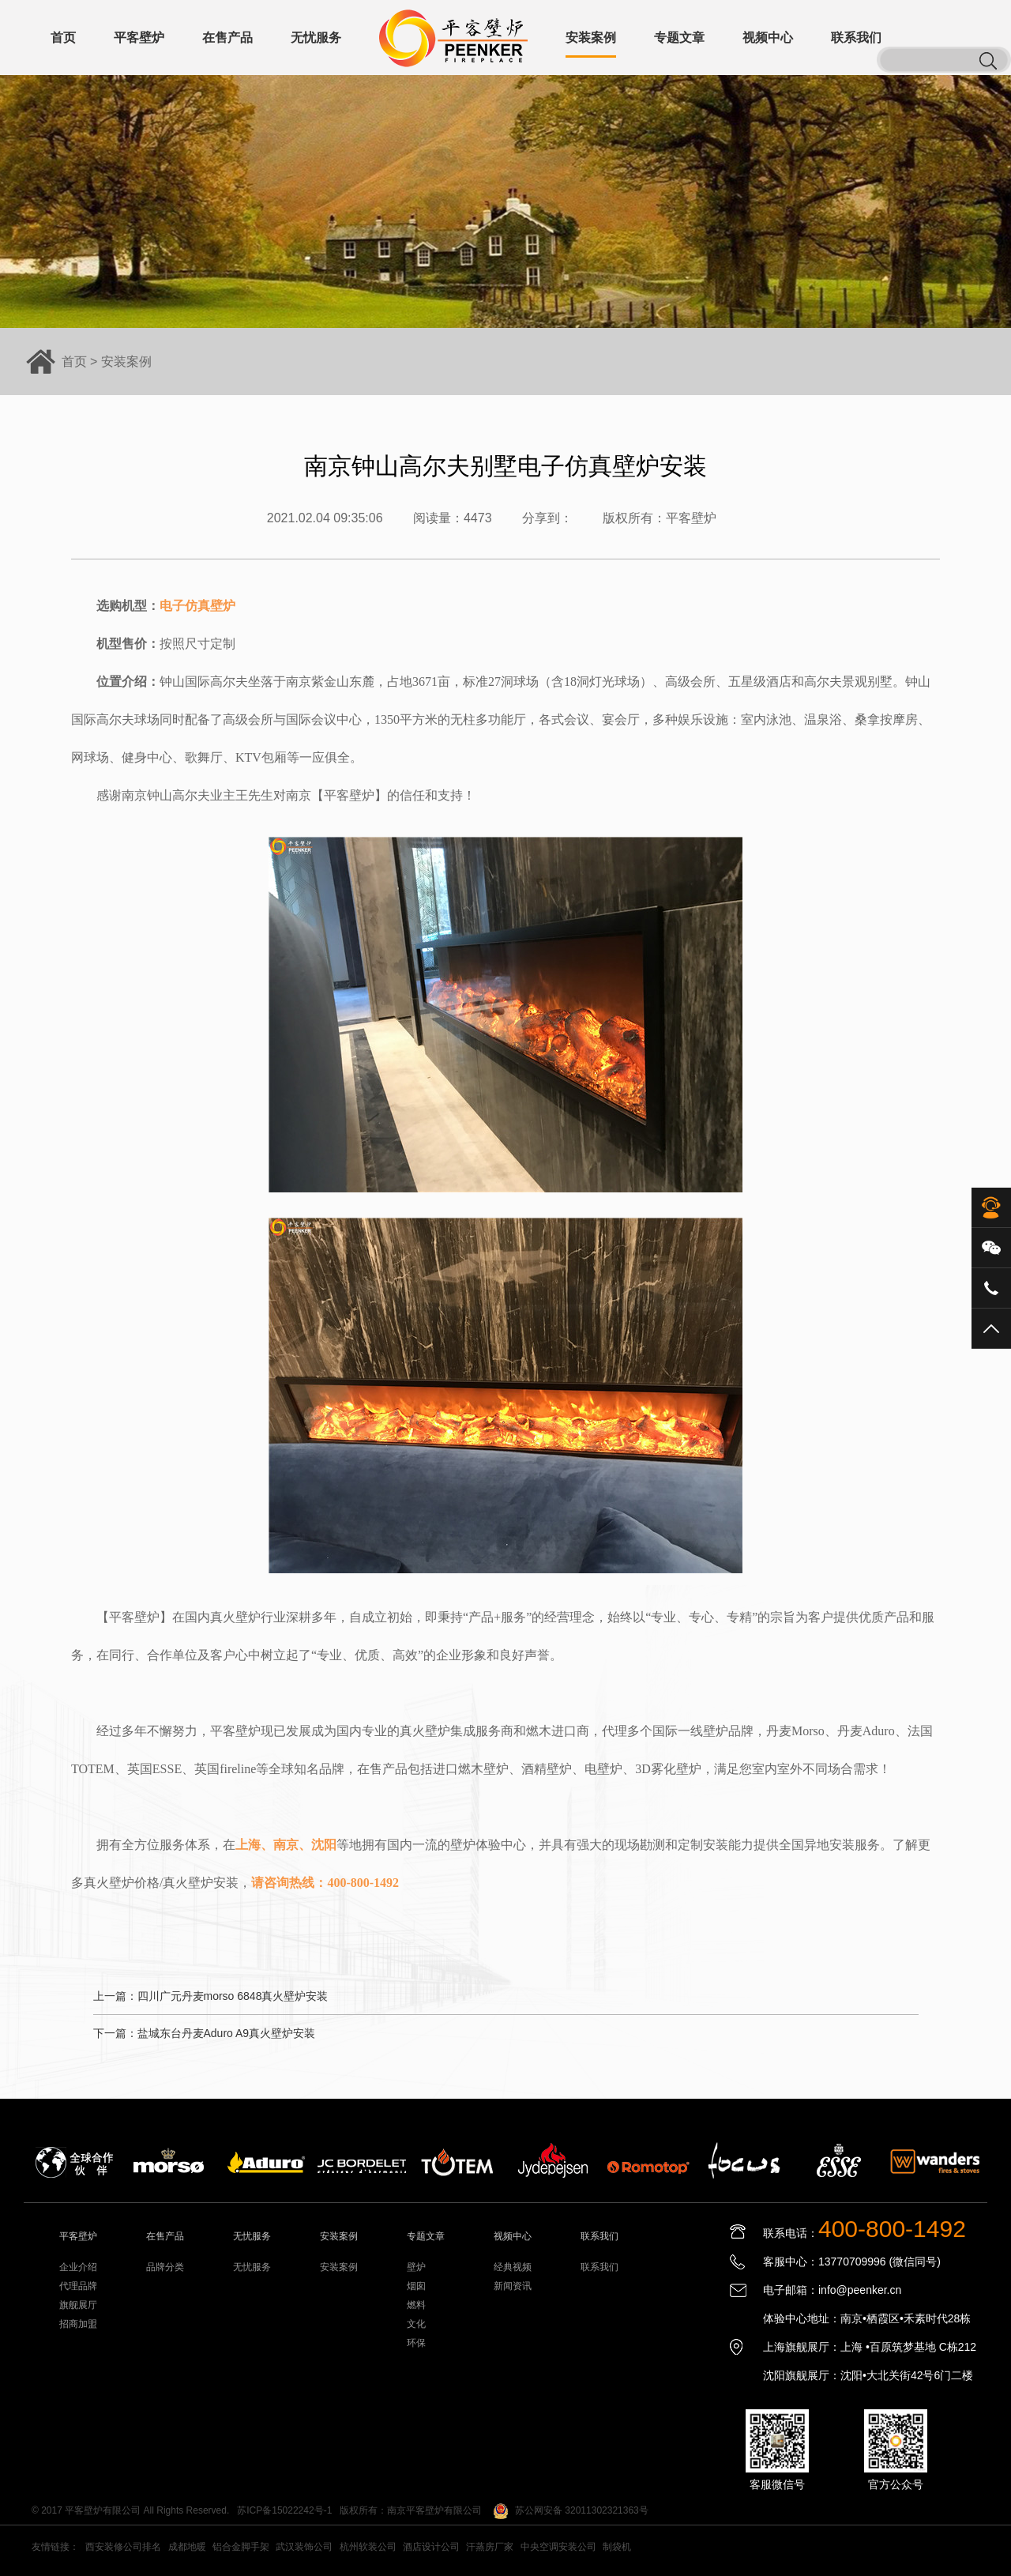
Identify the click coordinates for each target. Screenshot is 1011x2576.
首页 (74, 361)
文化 (416, 2323)
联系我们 (599, 2267)
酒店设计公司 (431, 2546)
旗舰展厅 (78, 2304)
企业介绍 (78, 2267)
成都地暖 (187, 2546)
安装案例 (126, 361)
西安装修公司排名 (123, 2546)
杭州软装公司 (368, 2546)
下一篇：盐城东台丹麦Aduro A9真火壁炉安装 (204, 2033)
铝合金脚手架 (240, 2546)
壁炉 (416, 2267)
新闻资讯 (513, 2286)
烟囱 (416, 2286)
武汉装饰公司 (304, 2546)
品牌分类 (165, 2267)
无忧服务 (252, 2267)
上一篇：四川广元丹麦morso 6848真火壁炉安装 (211, 1996)
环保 (416, 2342)
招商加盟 (78, 2323)
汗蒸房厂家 (489, 2546)
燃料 (416, 2304)
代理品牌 (78, 2286)
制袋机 (617, 2546)
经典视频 (513, 2267)
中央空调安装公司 (558, 2546)
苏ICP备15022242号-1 (284, 2510)
